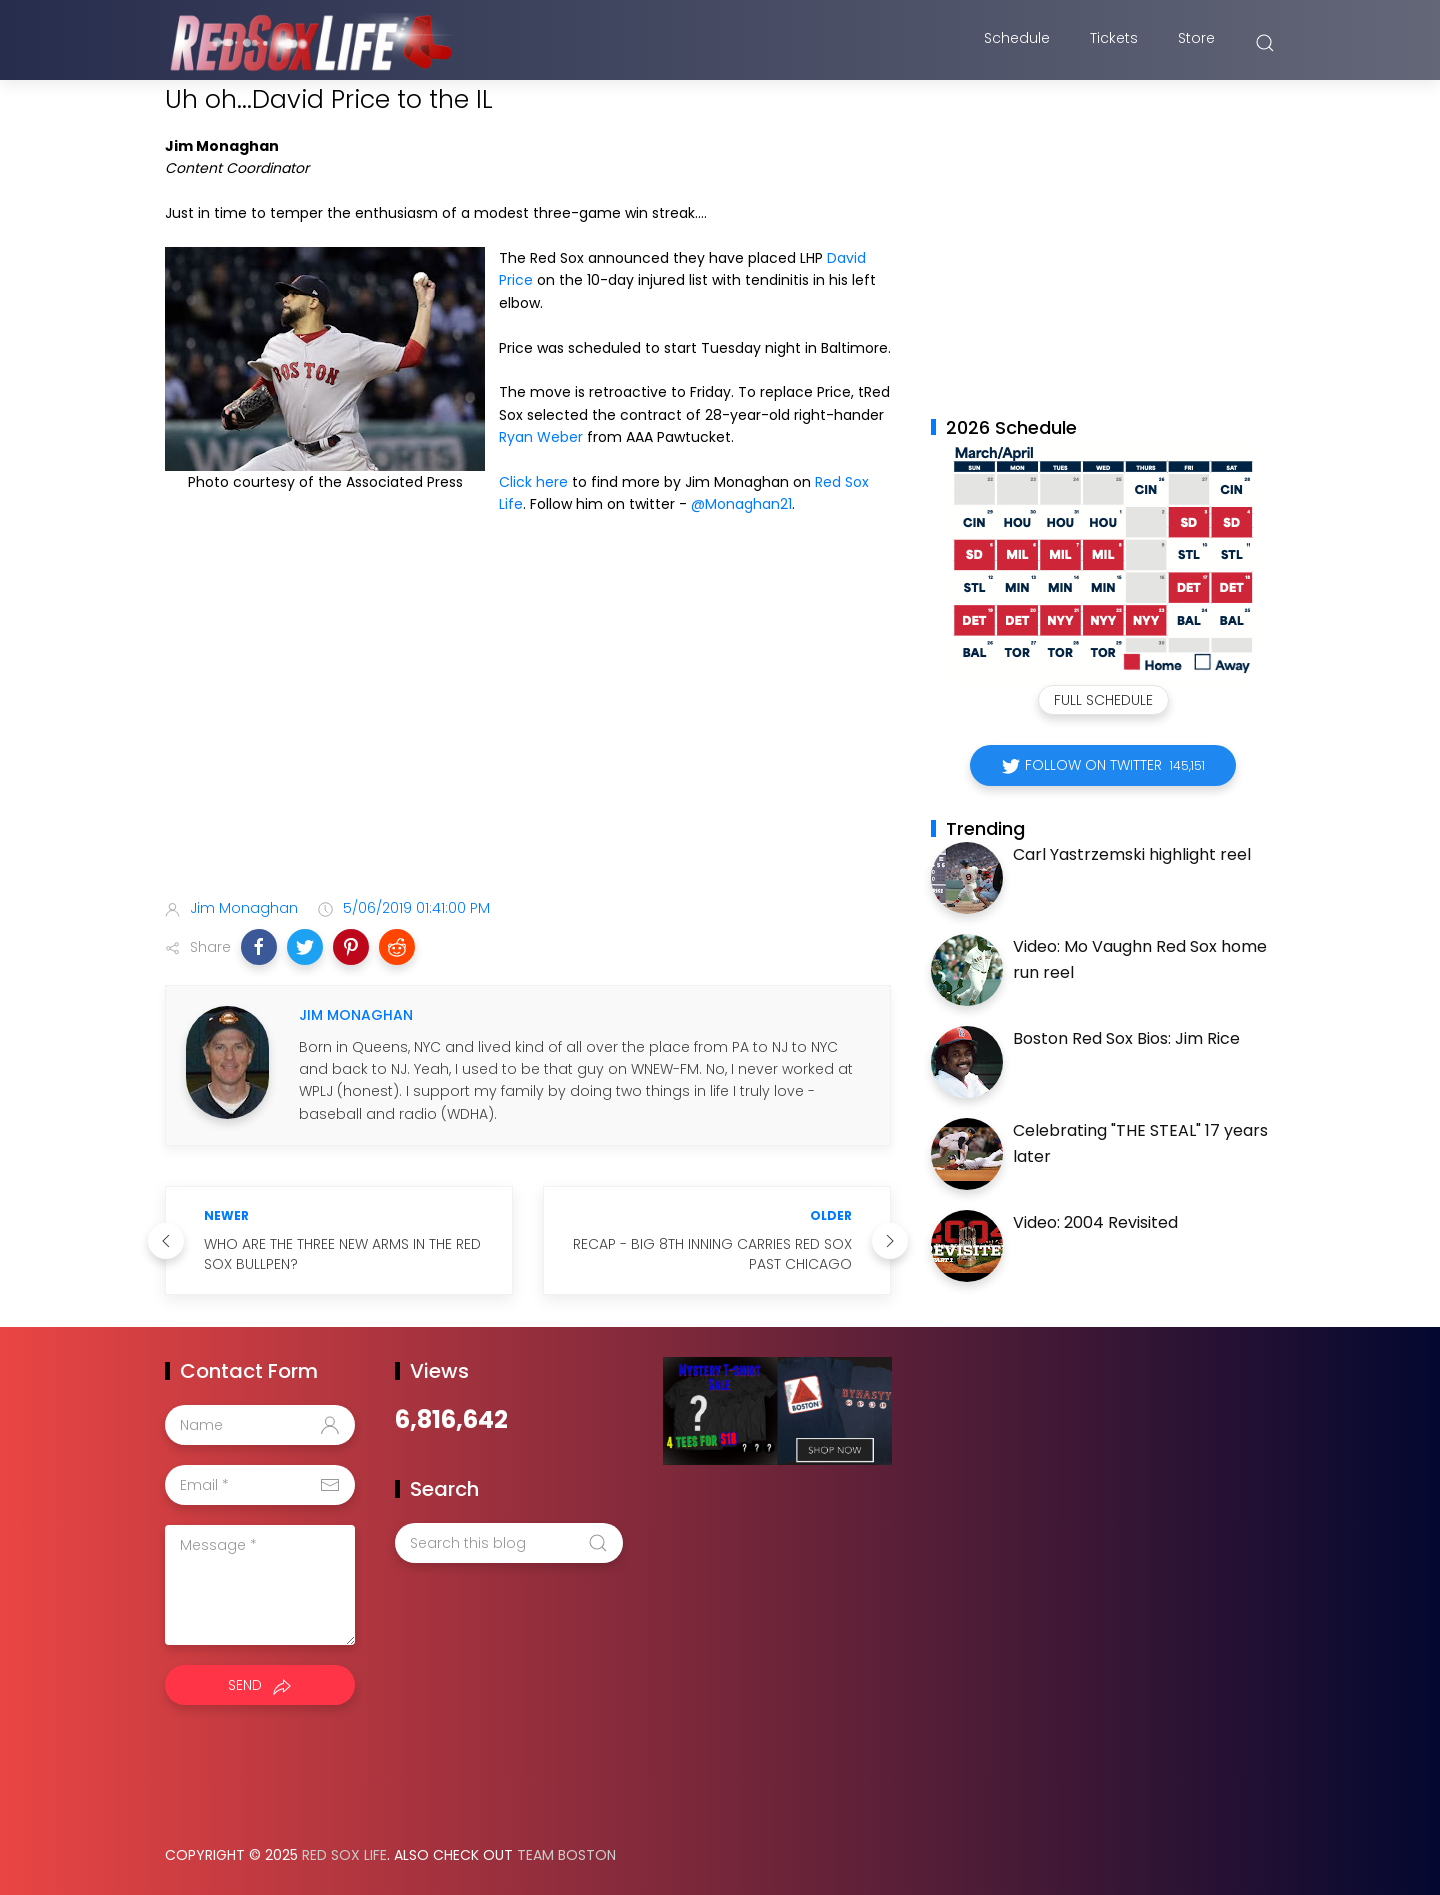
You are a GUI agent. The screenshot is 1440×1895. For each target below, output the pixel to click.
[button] (259, 947)
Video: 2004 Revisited (1095, 1222)
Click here (533, 482)
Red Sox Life (344, 1855)
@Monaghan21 (741, 504)
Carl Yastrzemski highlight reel (1132, 854)
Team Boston (566, 1855)
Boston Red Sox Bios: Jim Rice (1126, 1038)
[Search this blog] (509, 1543)
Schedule (1017, 43)
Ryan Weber (541, 437)
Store (1196, 43)
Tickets (1114, 43)
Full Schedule (1103, 700)
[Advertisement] (528, 726)
